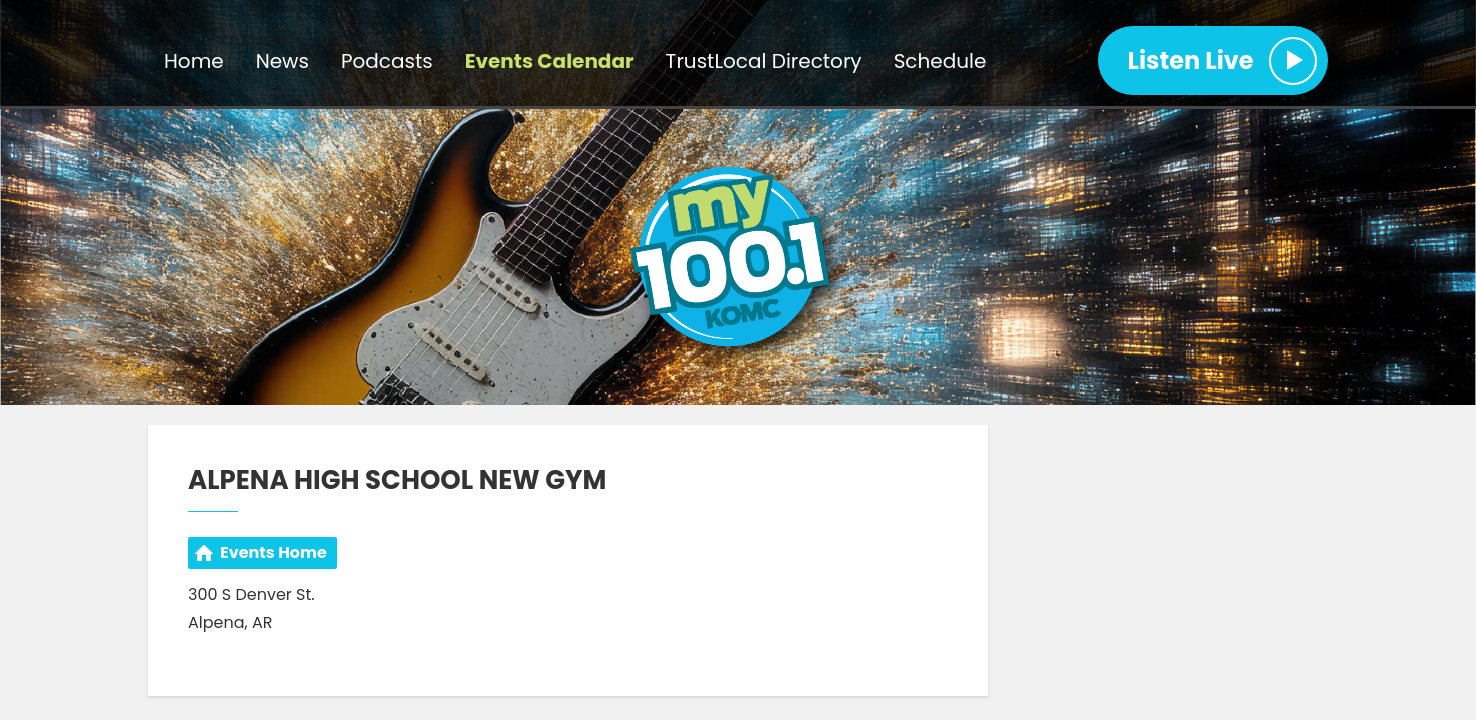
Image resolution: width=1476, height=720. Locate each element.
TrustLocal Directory (764, 61)
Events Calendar (549, 61)
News (282, 61)
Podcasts (387, 61)
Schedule (940, 61)
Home (194, 61)
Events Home (273, 552)
